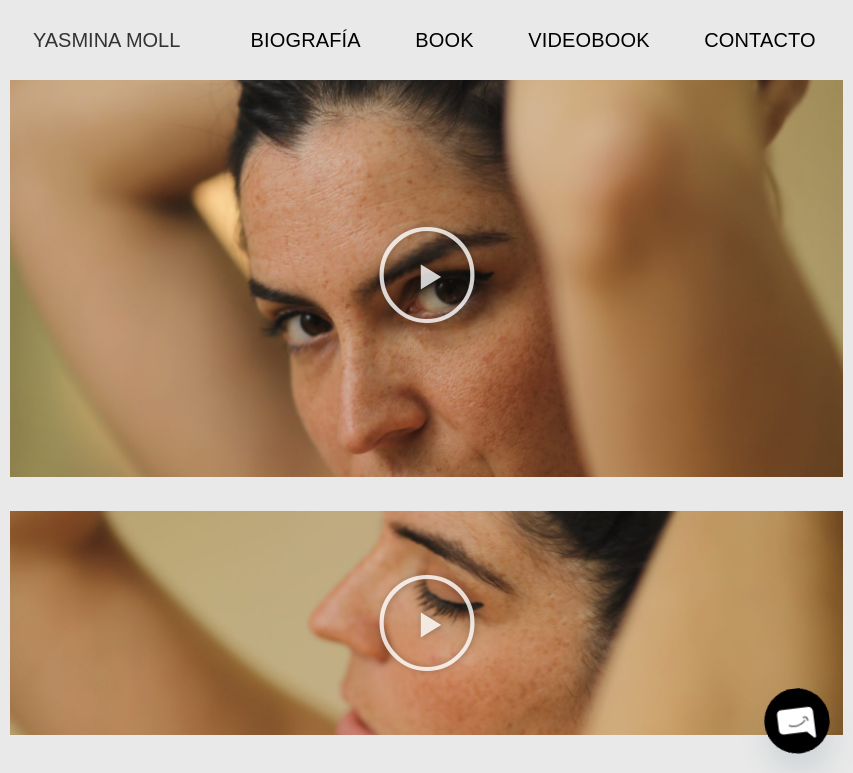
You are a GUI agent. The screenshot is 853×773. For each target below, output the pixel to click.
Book (444, 40)
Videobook (588, 40)
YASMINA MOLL (106, 40)
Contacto (760, 40)
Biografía (306, 40)
